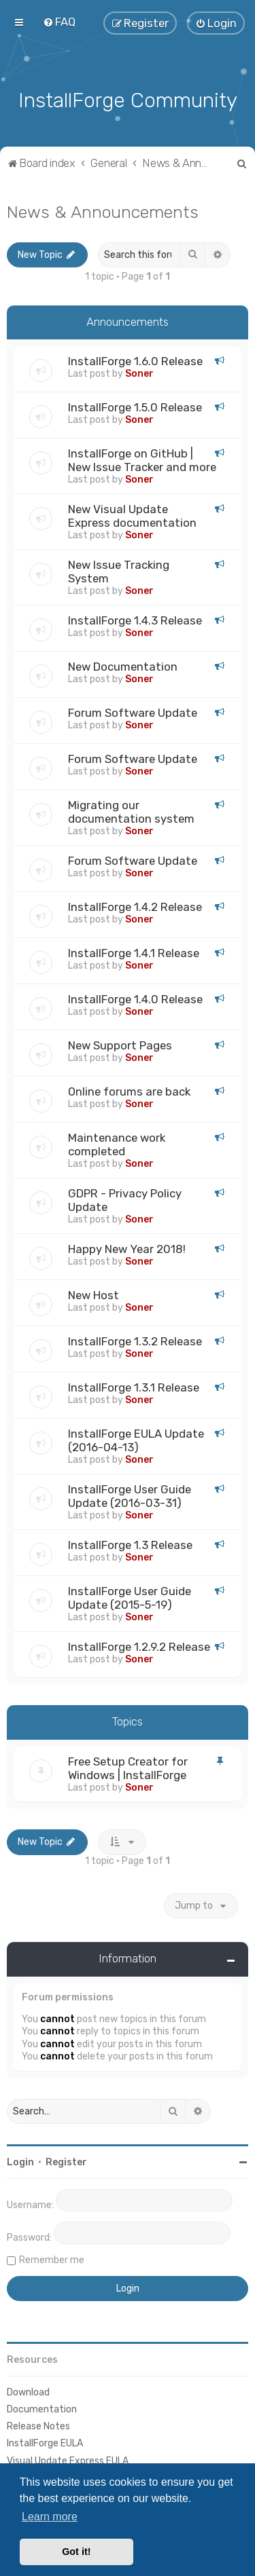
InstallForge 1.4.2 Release (135, 905)
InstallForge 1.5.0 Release (135, 406)
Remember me (51, 2258)
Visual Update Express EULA (68, 2459)
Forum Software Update (132, 711)
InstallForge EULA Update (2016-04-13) (136, 1439)
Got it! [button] (76, 2551)
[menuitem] (59, 22)
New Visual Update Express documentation (132, 514)
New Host (93, 1294)
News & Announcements (103, 210)
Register (66, 2161)
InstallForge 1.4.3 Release (135, 619)
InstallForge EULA (45, 2442)
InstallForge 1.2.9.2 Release (139, 1645)
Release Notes (38, 2425)
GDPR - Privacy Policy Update (125, 1198)
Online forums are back (129, 1090)
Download (28, 2391)
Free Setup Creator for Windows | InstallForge (128, 1766)
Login (20, 2161)
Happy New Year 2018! (127, 1247)
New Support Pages (120, 1044)
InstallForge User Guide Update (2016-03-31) (129, 1494)
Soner (139, 372)
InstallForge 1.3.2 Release (135, 1340)
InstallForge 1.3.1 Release (133, 1386)
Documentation (42, 2408)
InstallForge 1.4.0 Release (135, 998)
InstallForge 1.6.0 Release (135, 360)
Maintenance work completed (116, 1143)
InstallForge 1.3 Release (130, 1543)
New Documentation (122, 665)
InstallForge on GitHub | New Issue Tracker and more (142, 458)
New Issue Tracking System (118, 570)
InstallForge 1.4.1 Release (133, 951)
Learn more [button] (50, 2516)
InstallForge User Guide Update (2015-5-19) (129, 1596)
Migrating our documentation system (131, 810)
